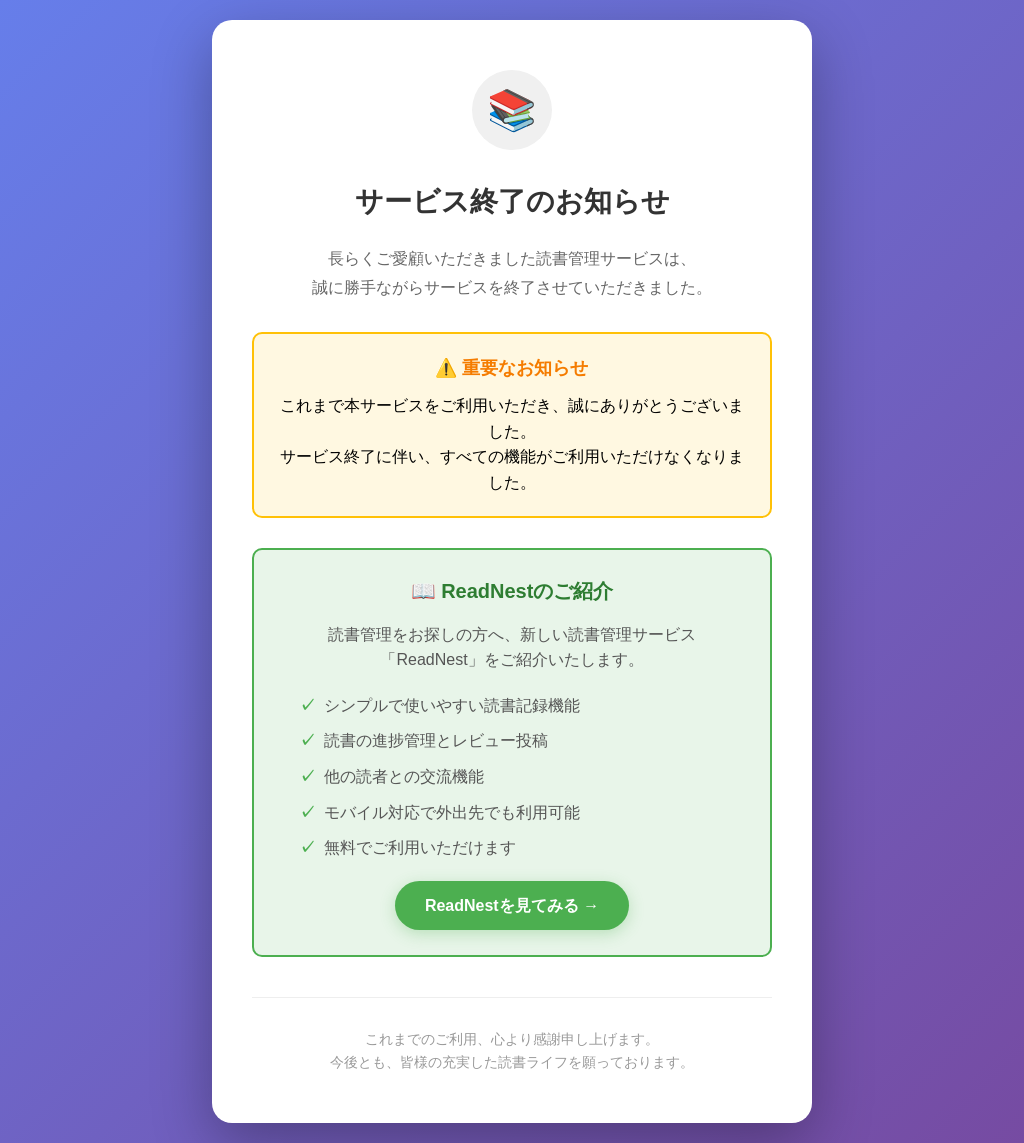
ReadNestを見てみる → (512, 905)
